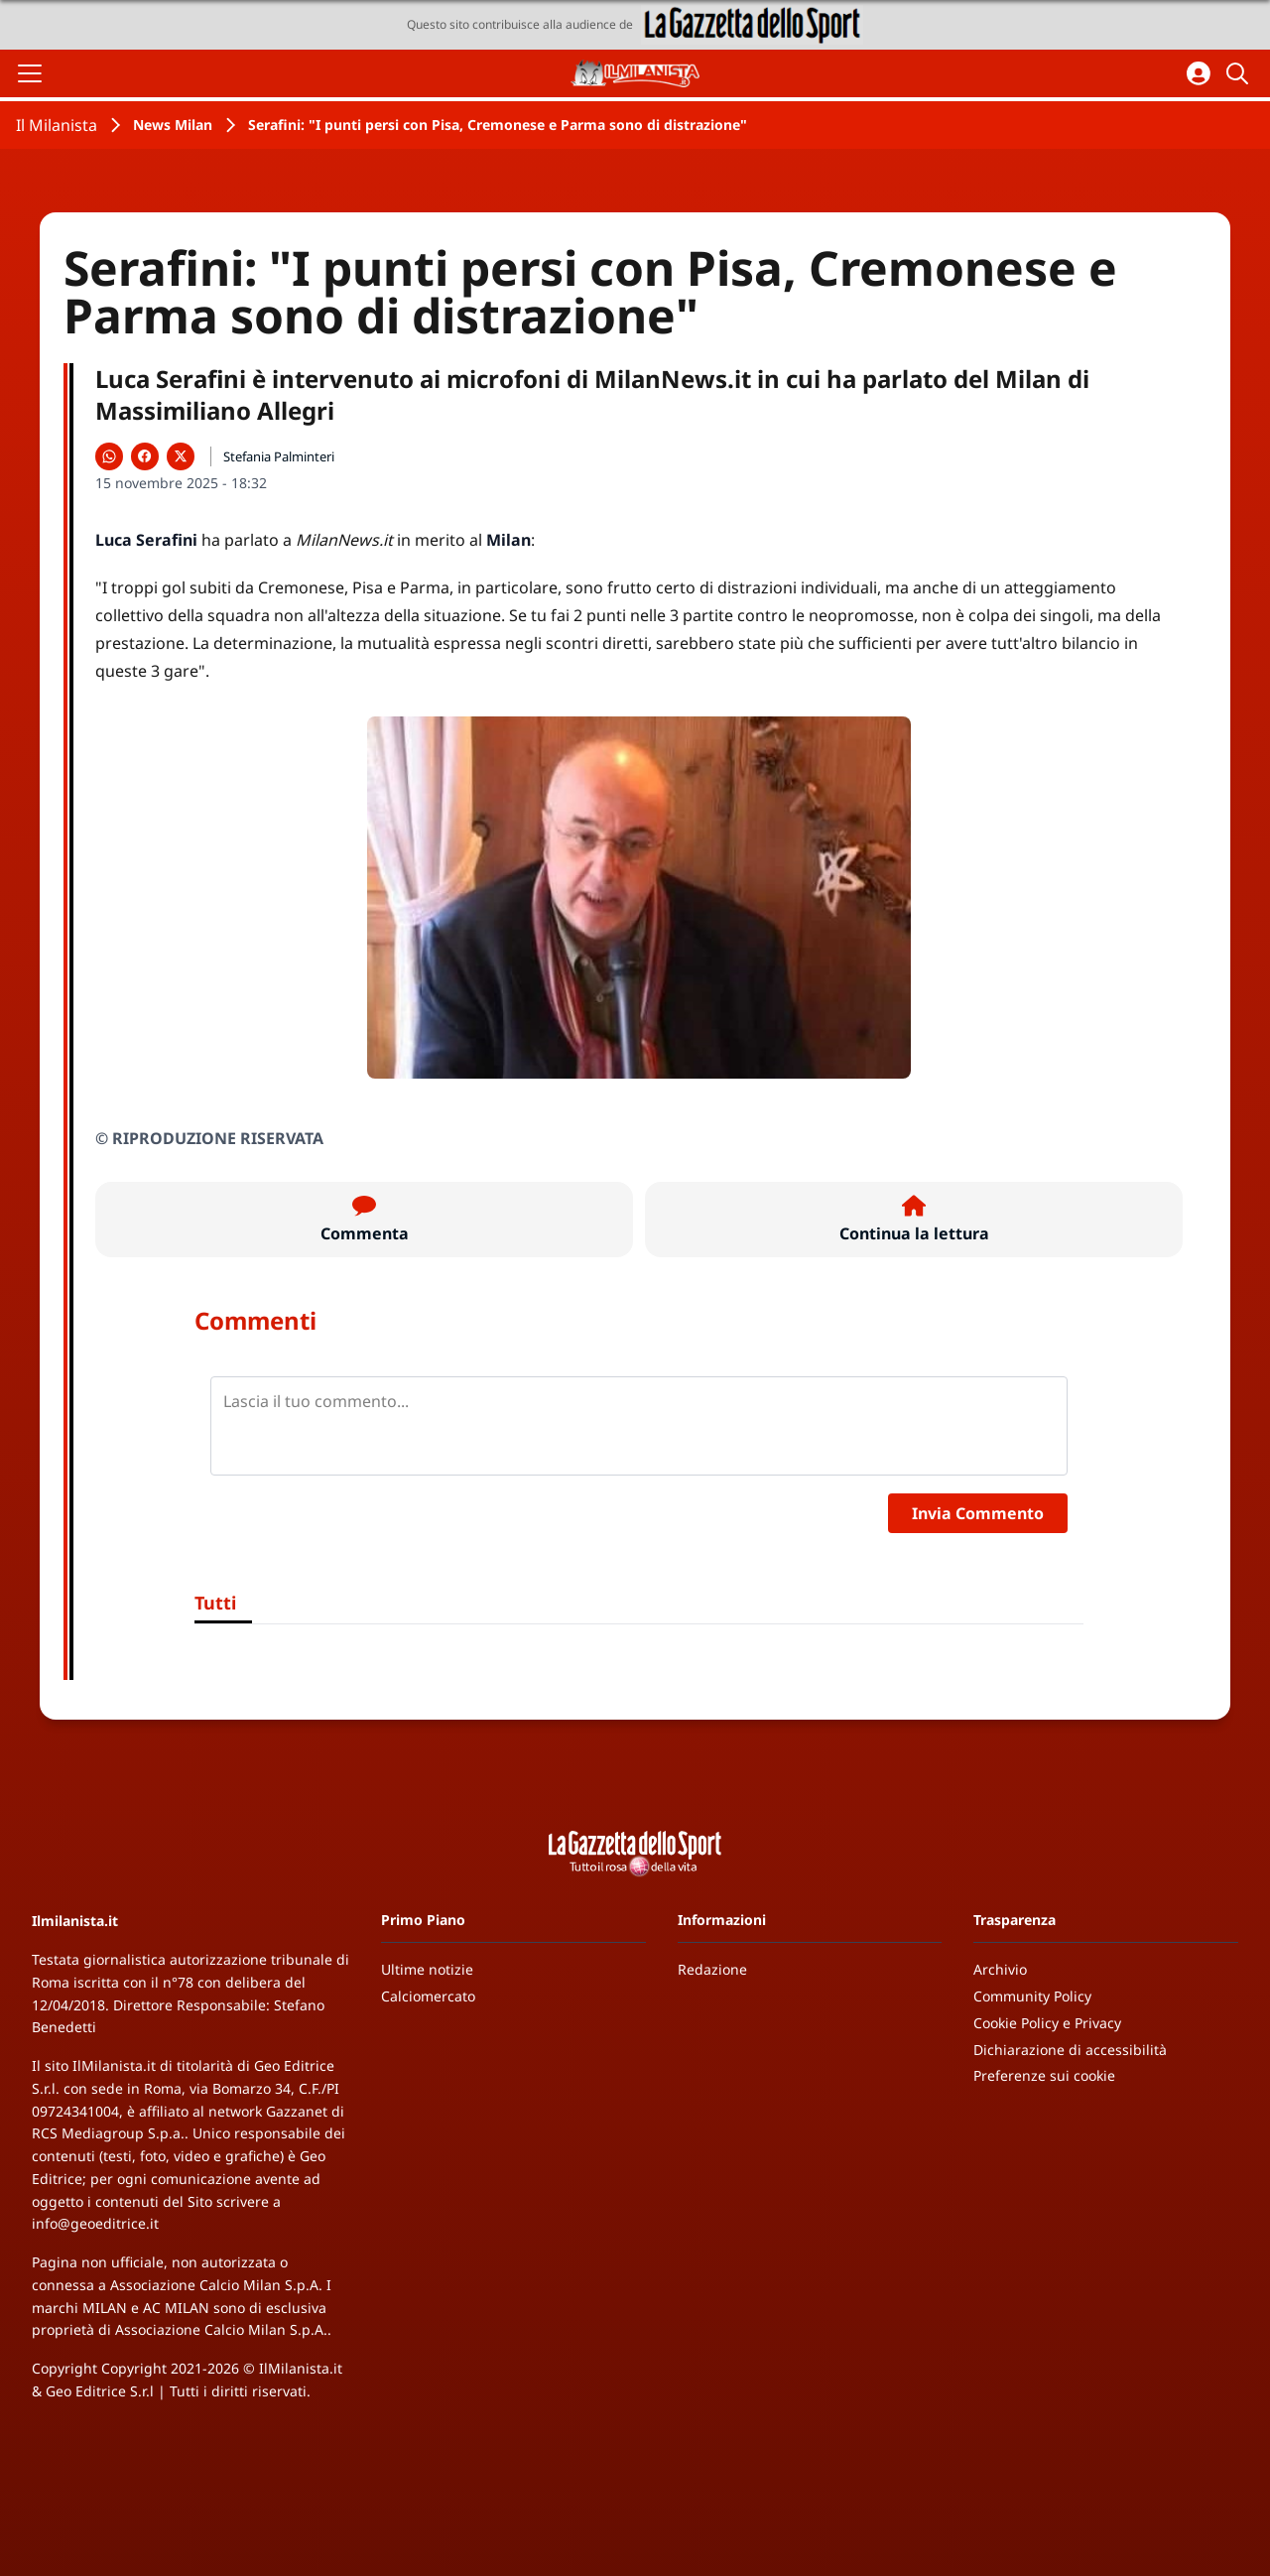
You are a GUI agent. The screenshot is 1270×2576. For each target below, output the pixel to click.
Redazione (712, 1969)
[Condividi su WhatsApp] (109, 456)
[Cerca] (1240, 73)
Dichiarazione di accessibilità (1070, 2049)
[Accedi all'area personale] (1198, 73)
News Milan (172, 124)
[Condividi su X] (180, 456)
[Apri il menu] (30, 73)
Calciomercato (428, 1996)
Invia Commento (978, 1513)
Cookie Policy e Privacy (1047, 2022)
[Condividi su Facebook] (145, 456)
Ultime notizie (427, 1969)
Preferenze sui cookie (1044, 2075)
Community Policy (1032, 1996)
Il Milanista (56, 125)
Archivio (1000, 1969)
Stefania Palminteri (278, 456)
